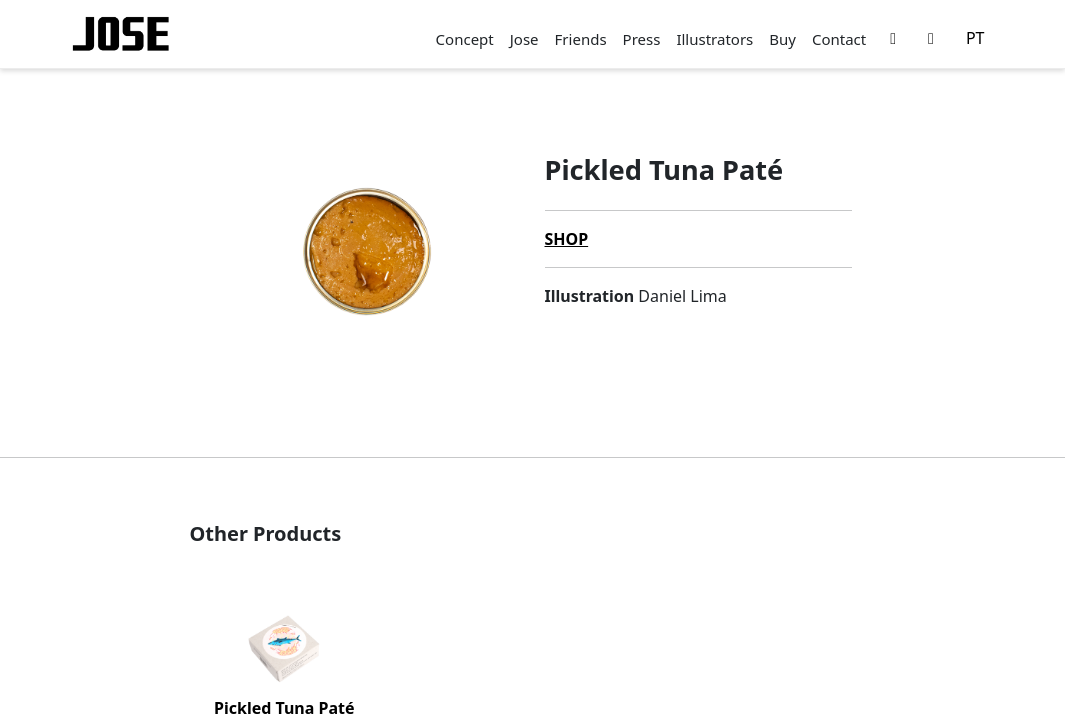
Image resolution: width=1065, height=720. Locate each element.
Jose (524, 39)
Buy (782, 39)
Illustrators (714, 39)
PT (975, 38)
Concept (465, 39)
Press (642, 39)
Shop (567, 239)
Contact (839, 39)
